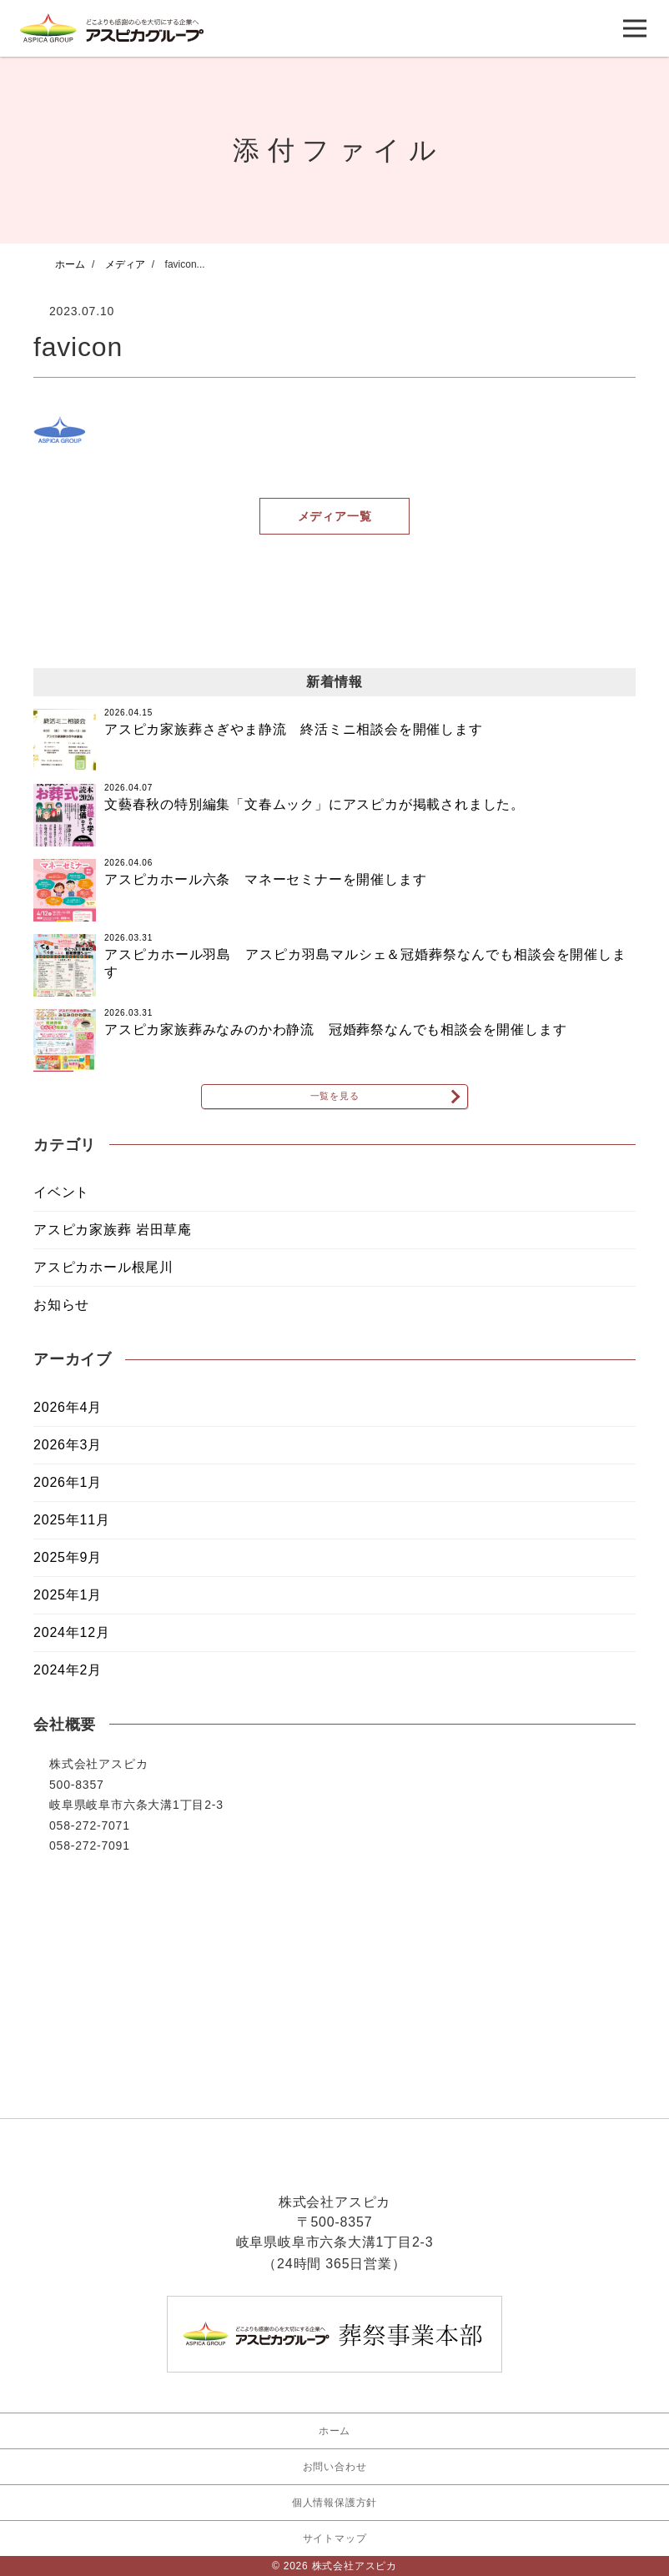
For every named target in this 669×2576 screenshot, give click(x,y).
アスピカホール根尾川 (103, 1277)
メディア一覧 (335, 516)
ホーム (334, 2431)
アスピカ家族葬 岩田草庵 (112, 1240)
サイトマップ (335, 2538)
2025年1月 (67, 1605)
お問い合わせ (335, 2467)
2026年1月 (67, 1492)
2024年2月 (67, 1680)
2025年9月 (67, 1567)
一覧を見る (334, 1101)
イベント (61, 1202)
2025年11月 (71, 1530)
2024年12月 (71, 1642)
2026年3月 (67, 1455)
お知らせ (61, 1315)
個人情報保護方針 (334, 2502)
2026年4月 (67, 1417)
